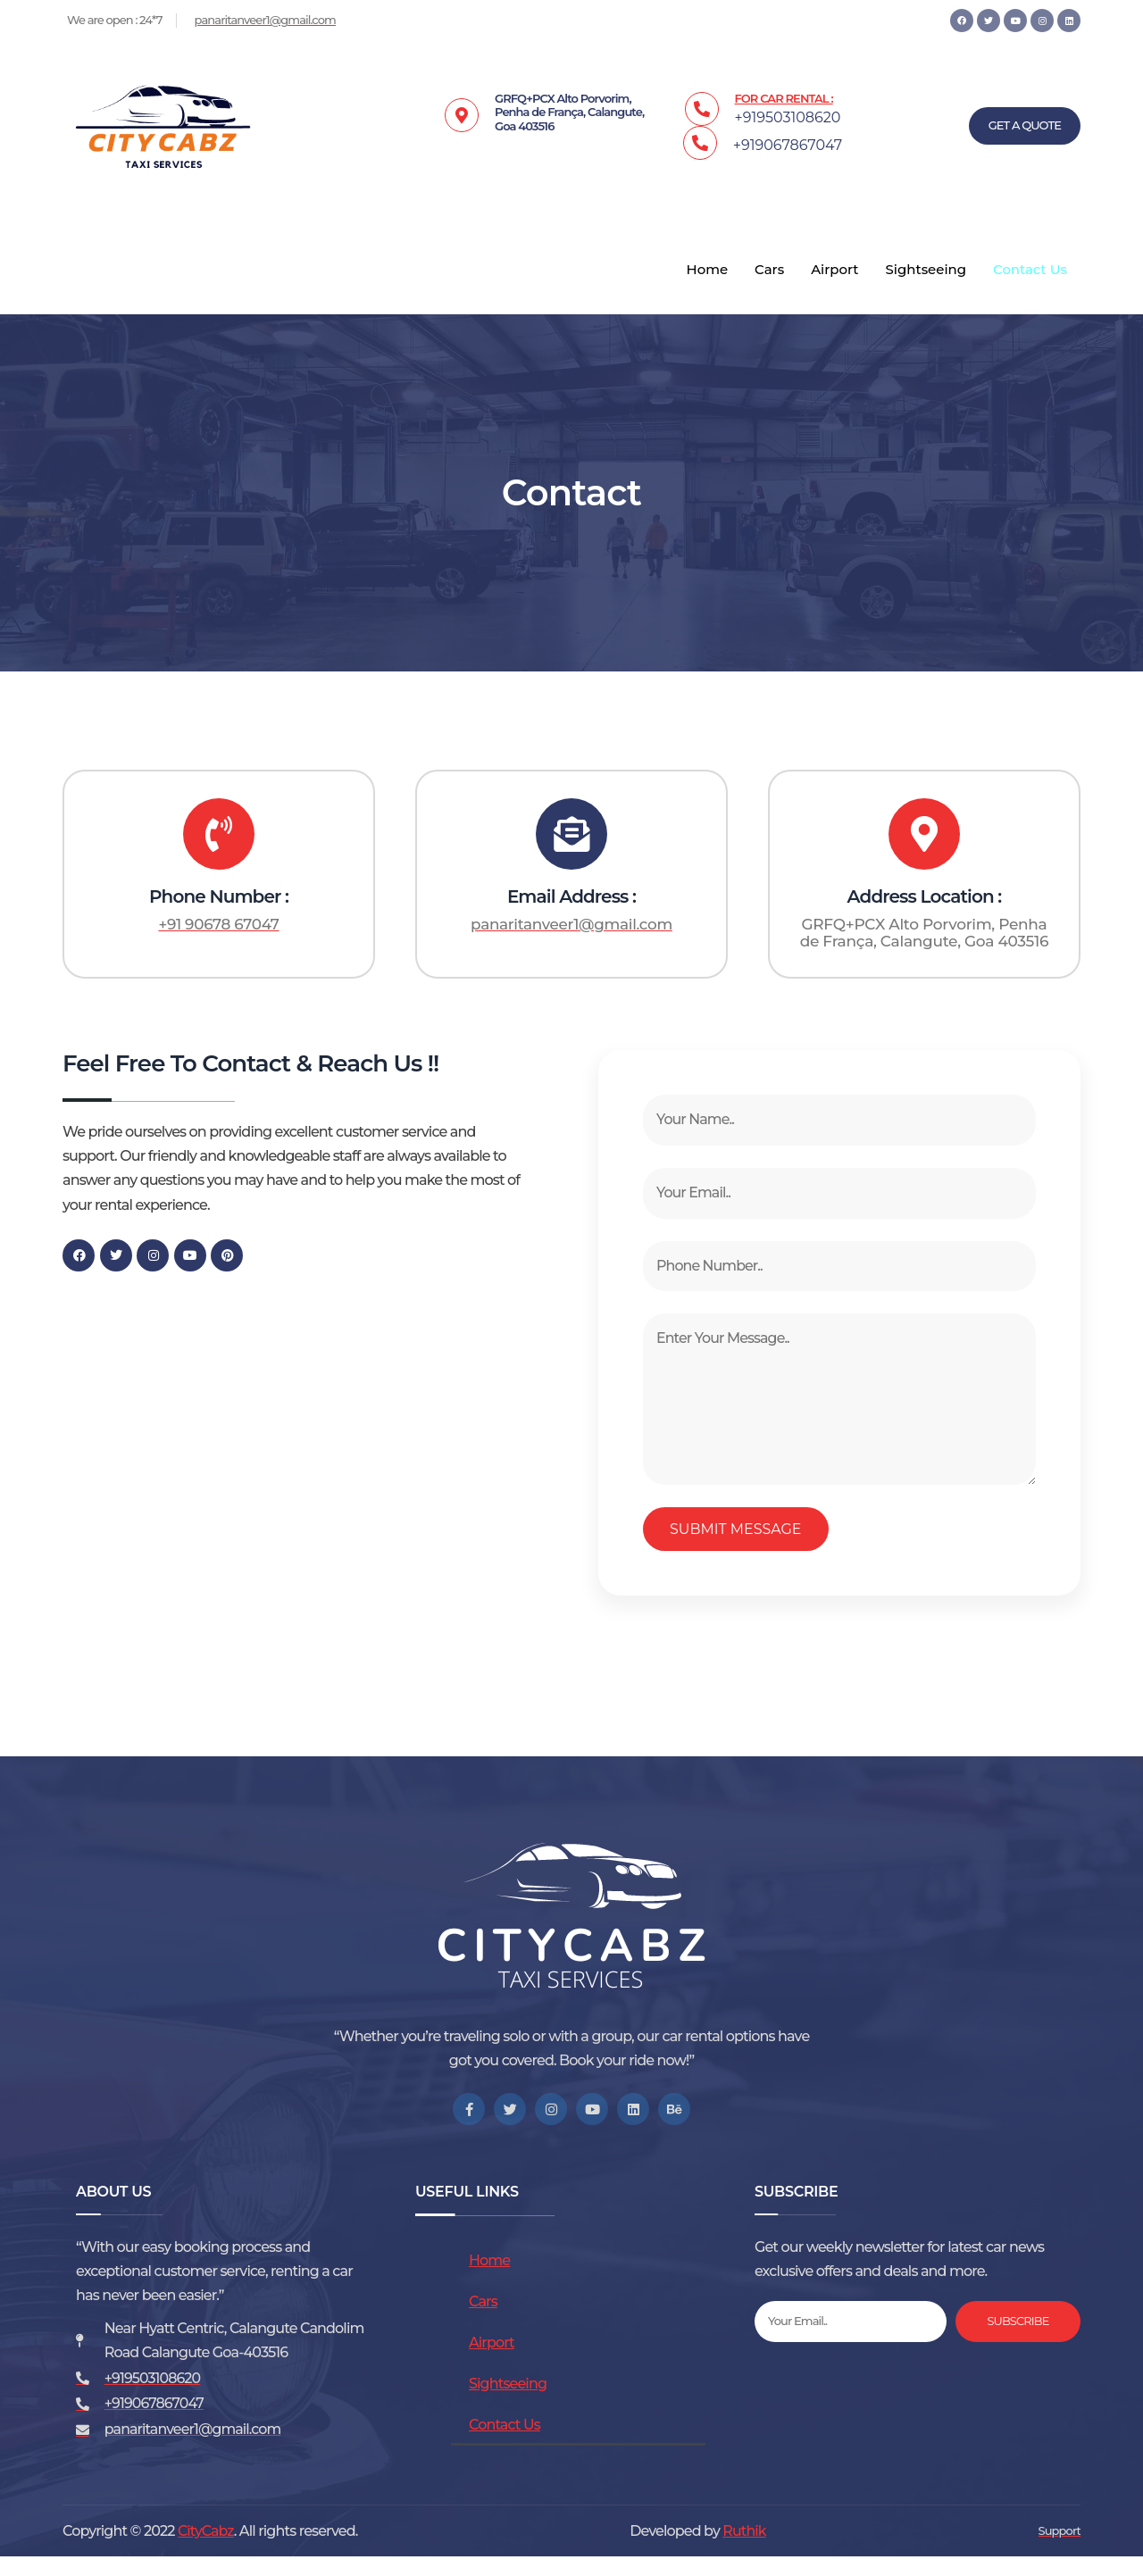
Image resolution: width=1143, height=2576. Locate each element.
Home (706, 270)
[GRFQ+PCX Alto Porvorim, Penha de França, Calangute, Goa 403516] (295, 1432)
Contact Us (1030, 270)
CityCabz (206, 2549)
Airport (834, 270)
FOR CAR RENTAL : (784, 98)
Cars (768, 270)
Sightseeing (925, 270)
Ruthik (744, 2549)
